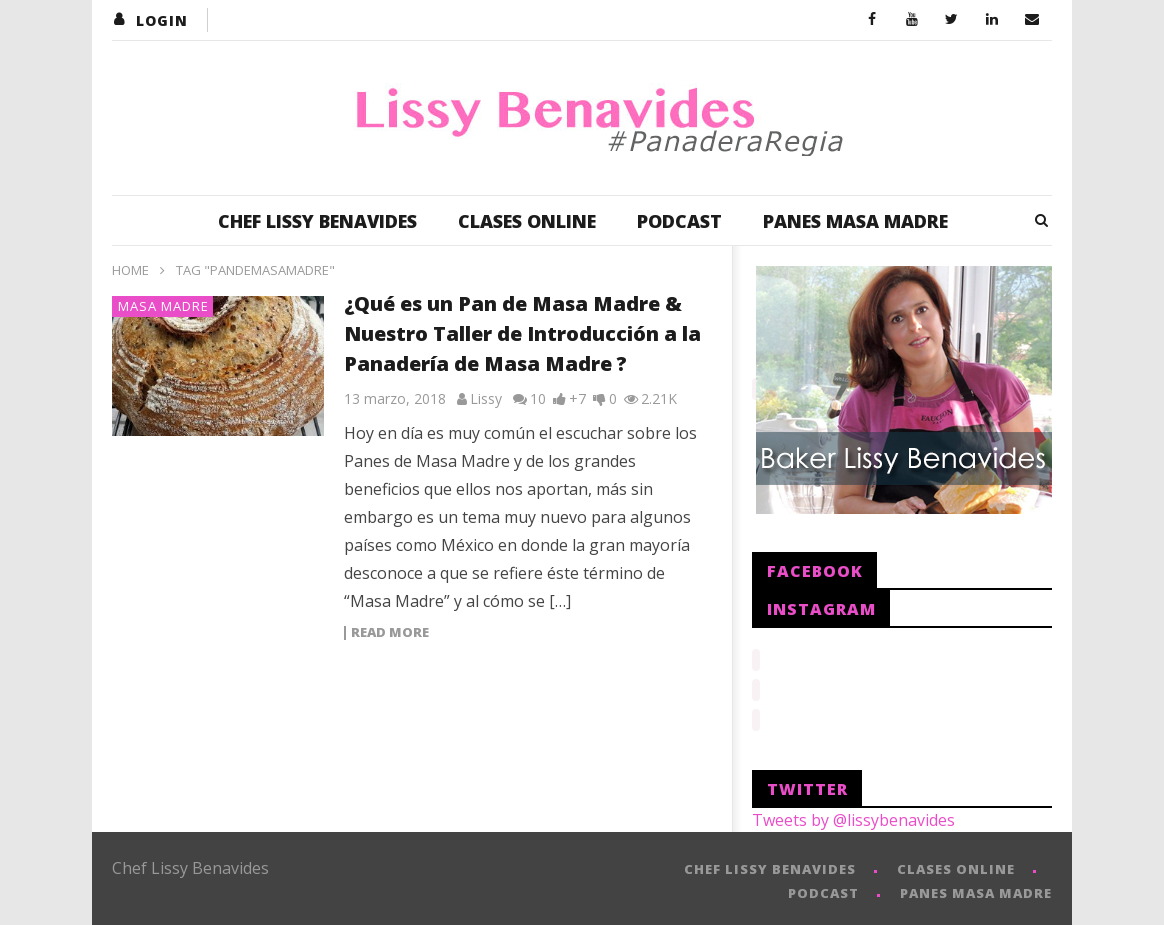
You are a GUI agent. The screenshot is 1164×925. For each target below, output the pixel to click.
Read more (390, 633)
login (162, 20)
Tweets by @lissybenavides (853, 814)
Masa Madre (163, 306)
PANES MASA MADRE (855, 221)
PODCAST (679, 221)
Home (130, 270)
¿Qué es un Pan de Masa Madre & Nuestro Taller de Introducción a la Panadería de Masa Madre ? (522, 333)
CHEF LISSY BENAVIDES (317, 221)
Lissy (486, 398)
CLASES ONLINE (527, 221)
